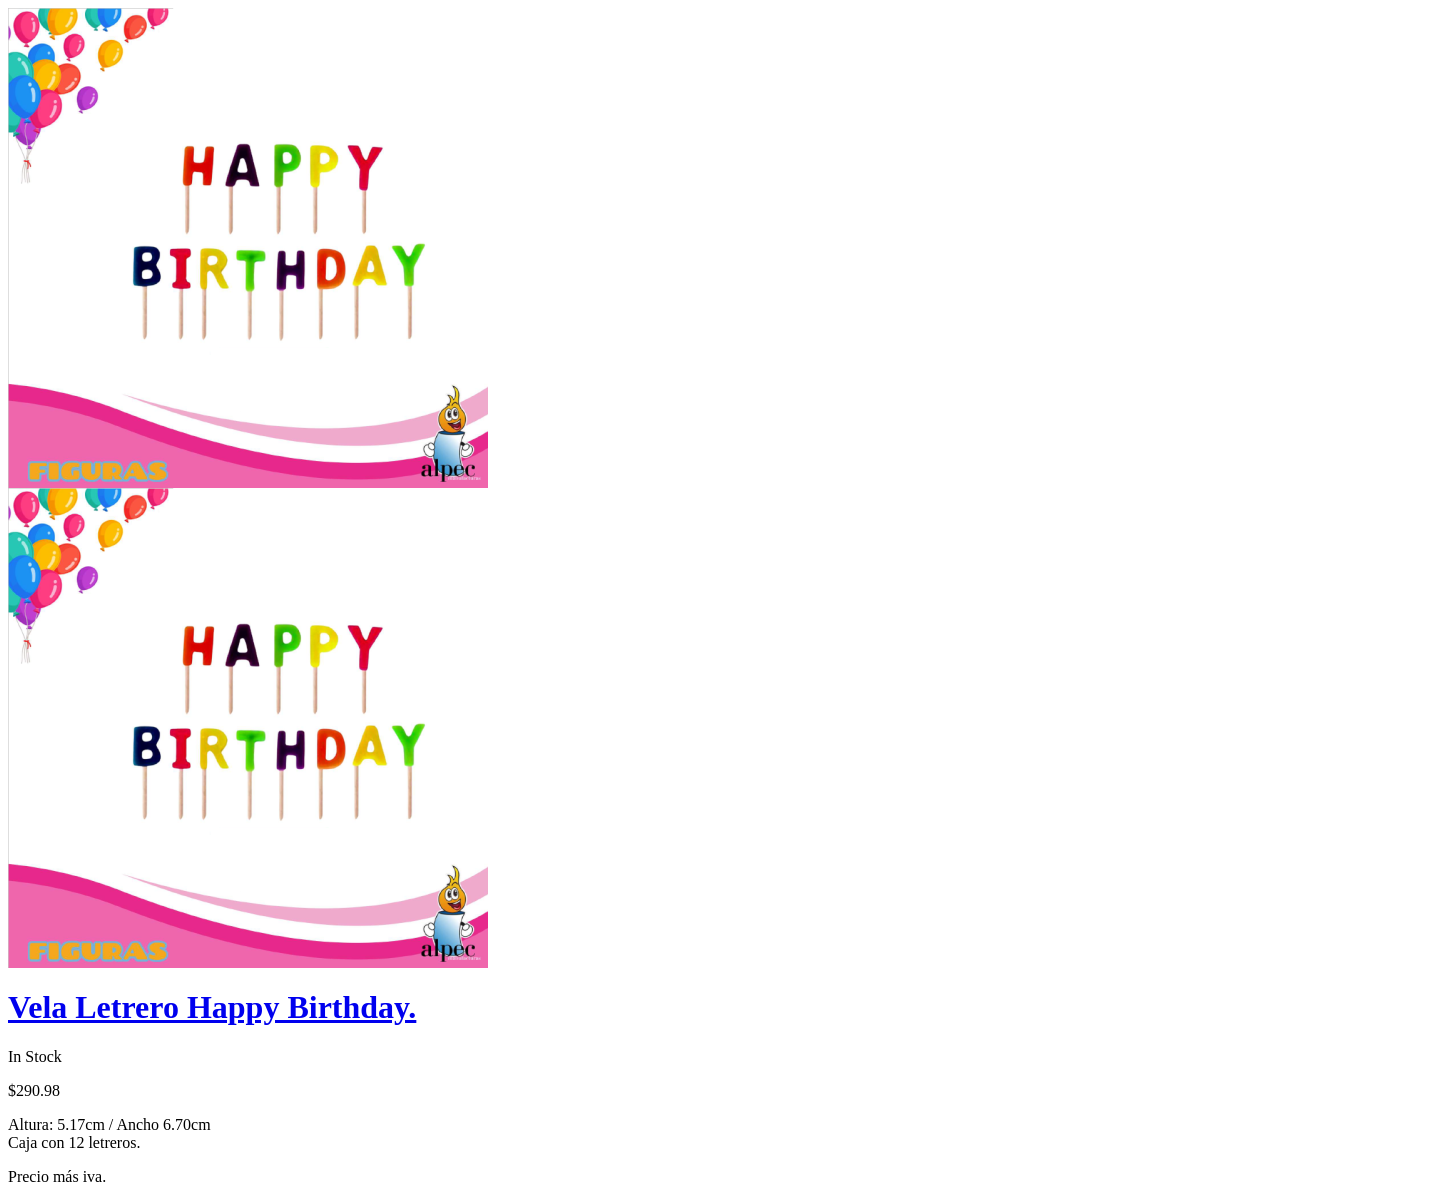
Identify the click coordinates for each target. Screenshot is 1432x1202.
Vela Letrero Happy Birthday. (212, 1007)
